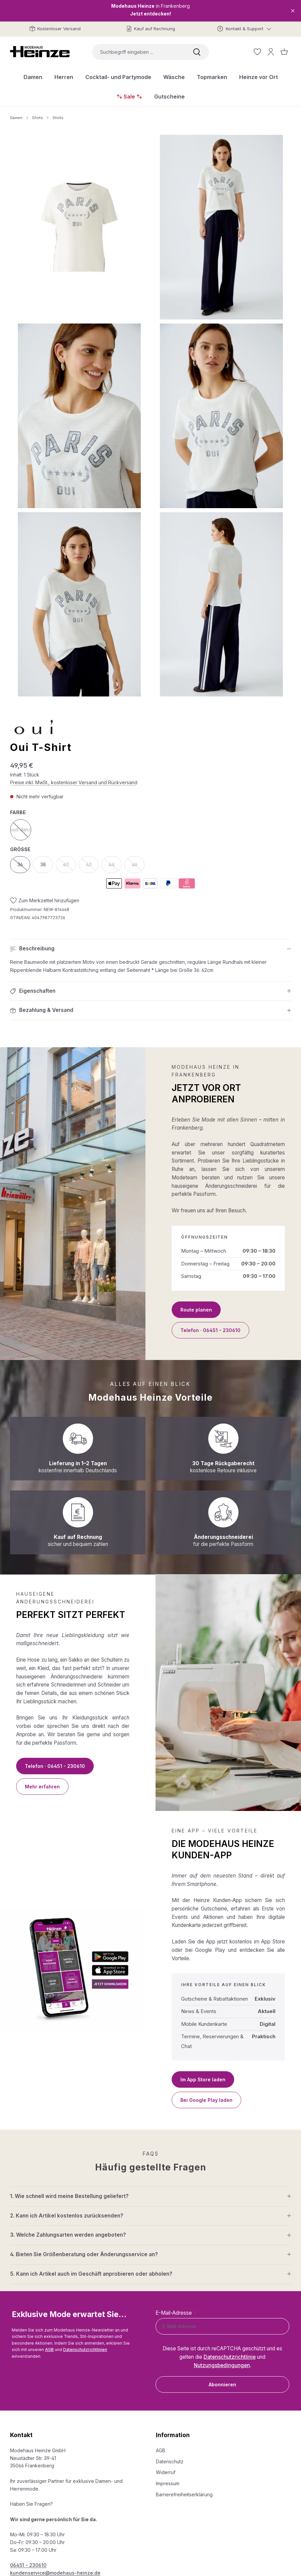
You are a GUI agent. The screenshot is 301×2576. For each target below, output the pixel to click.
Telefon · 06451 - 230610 (210, 1330)
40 (69, 866)
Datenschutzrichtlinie (230, 2357)
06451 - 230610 (28, 2565)
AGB (49, 2349)
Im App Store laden (202, 2079)
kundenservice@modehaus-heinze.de (55, 2573)
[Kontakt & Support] (244, 29)
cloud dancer (20, 831)
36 (23, 866)
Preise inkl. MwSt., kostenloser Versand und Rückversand (73, 782)
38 (43, 864)
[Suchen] (197, 52)
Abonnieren (222, 2384)
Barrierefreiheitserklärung (184, 2494)
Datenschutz (169, 2461)
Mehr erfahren (42, 1786)
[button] (150, 949)
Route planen (196, 1310)
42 (92, 866)
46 (138, 866)
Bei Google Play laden (206, 2100)
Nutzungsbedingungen (222, 2365)
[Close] (292, 10)
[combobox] (138, 52)
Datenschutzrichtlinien (85, 2349)
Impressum (167, 2483)
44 (115, 866)
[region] (150, 415)
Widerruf (165, 2472)
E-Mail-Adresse (176, 2313)
